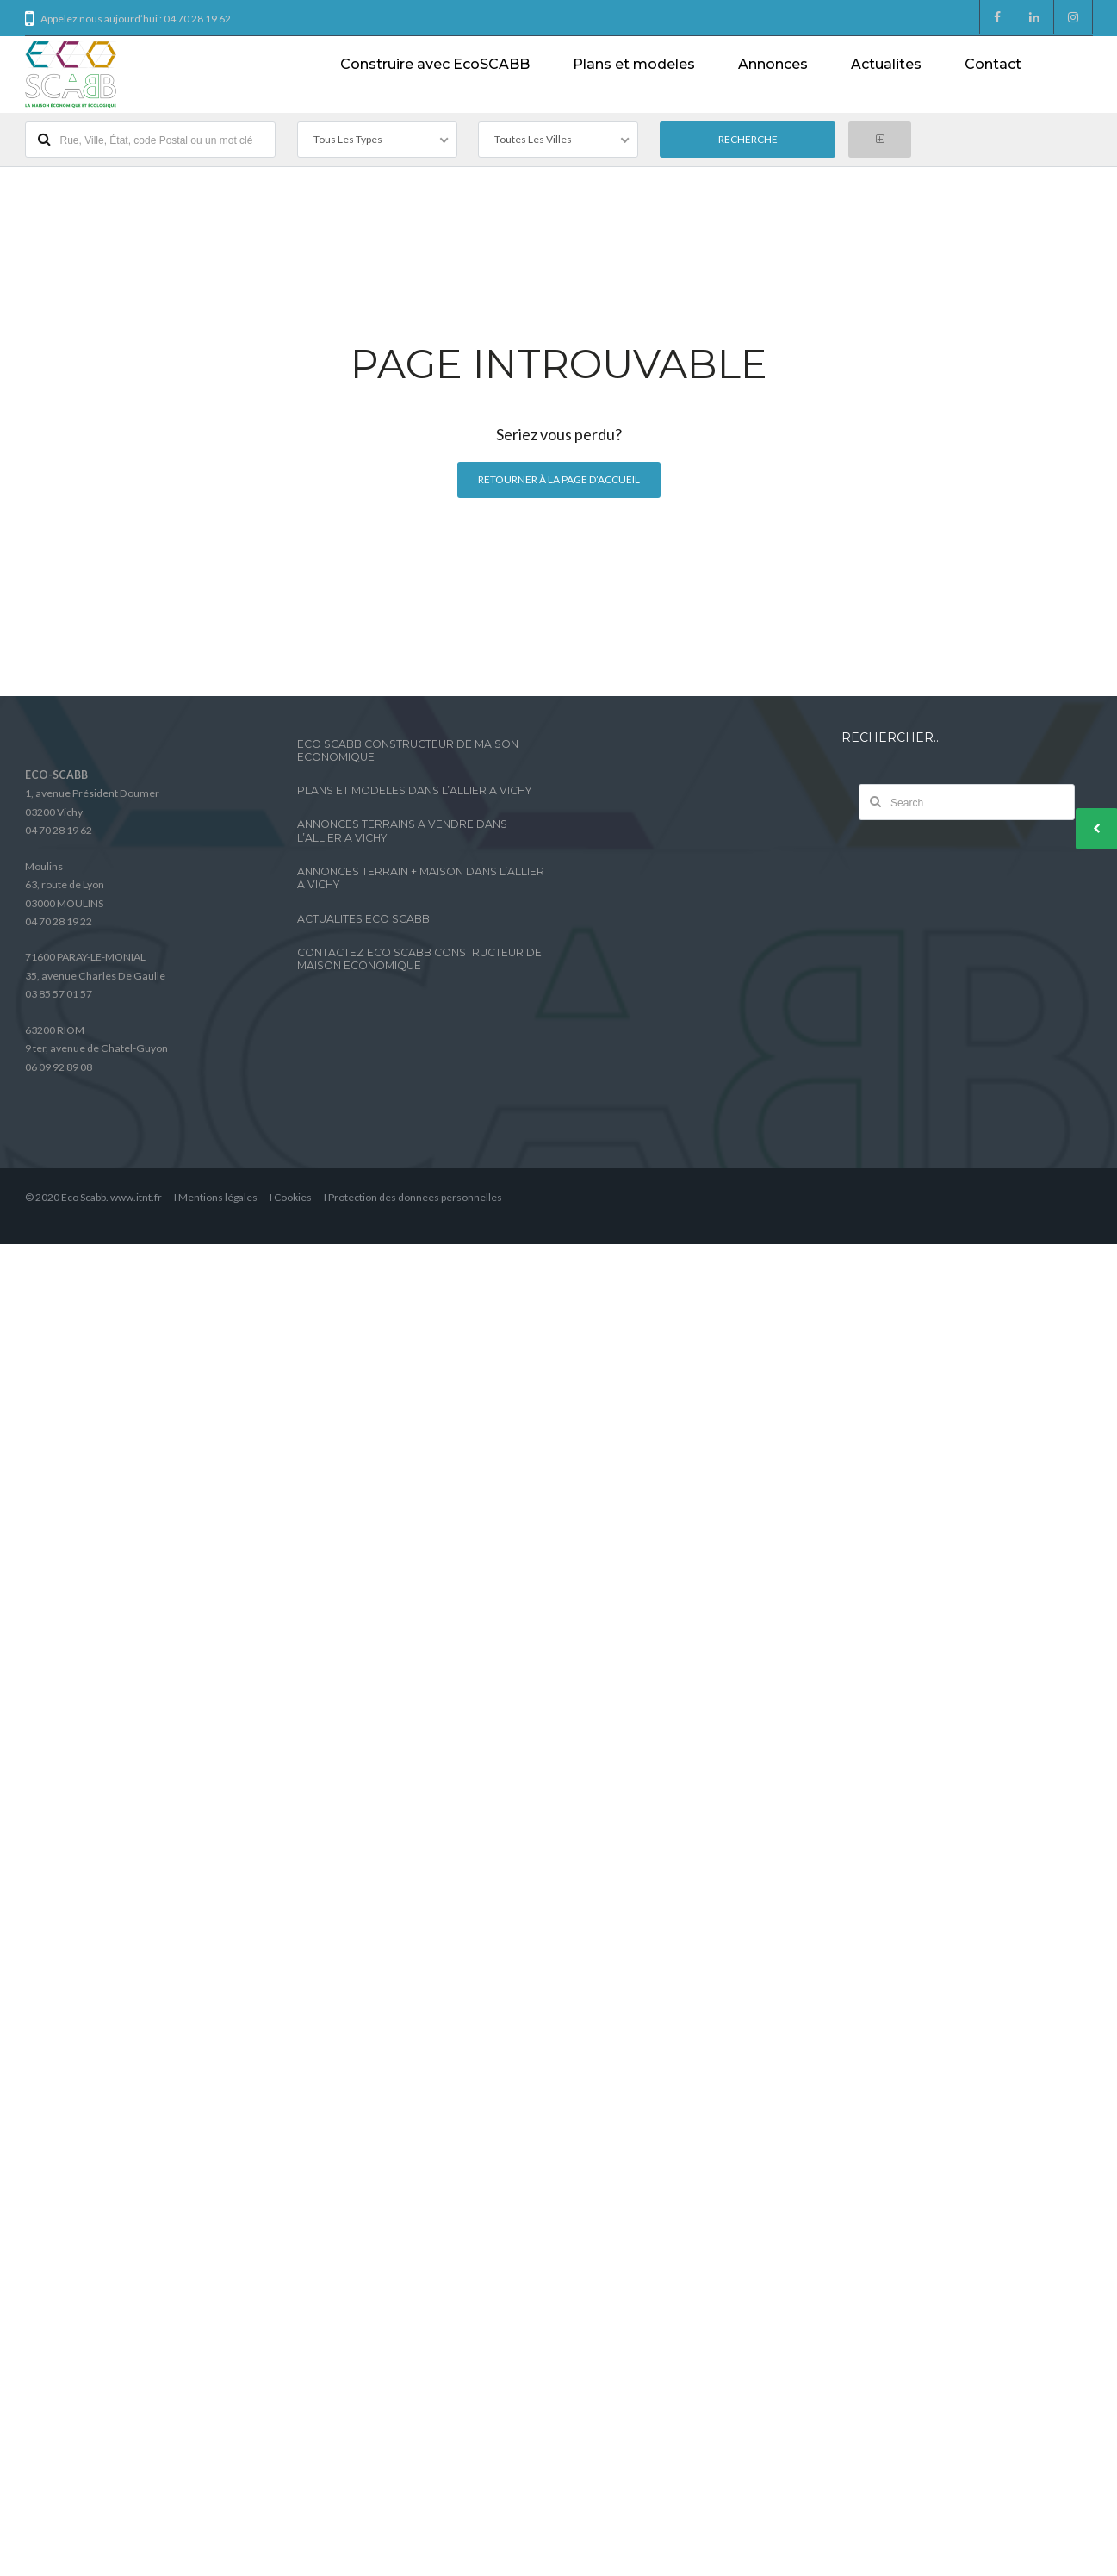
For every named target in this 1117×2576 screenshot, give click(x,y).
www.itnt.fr (136, 1197)
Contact (993, 64)
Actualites (886, 64)
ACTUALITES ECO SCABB (363, 918)
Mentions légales (218, 1197)
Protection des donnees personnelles (415, 1197)
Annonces (773, 64)
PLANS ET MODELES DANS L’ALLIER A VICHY (414, 790)
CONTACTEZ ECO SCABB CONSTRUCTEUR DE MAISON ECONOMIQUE (419, 959)
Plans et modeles (634, 64)
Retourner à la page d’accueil (559, 479)
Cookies (293, 1197)
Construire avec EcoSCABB (435, 64)
